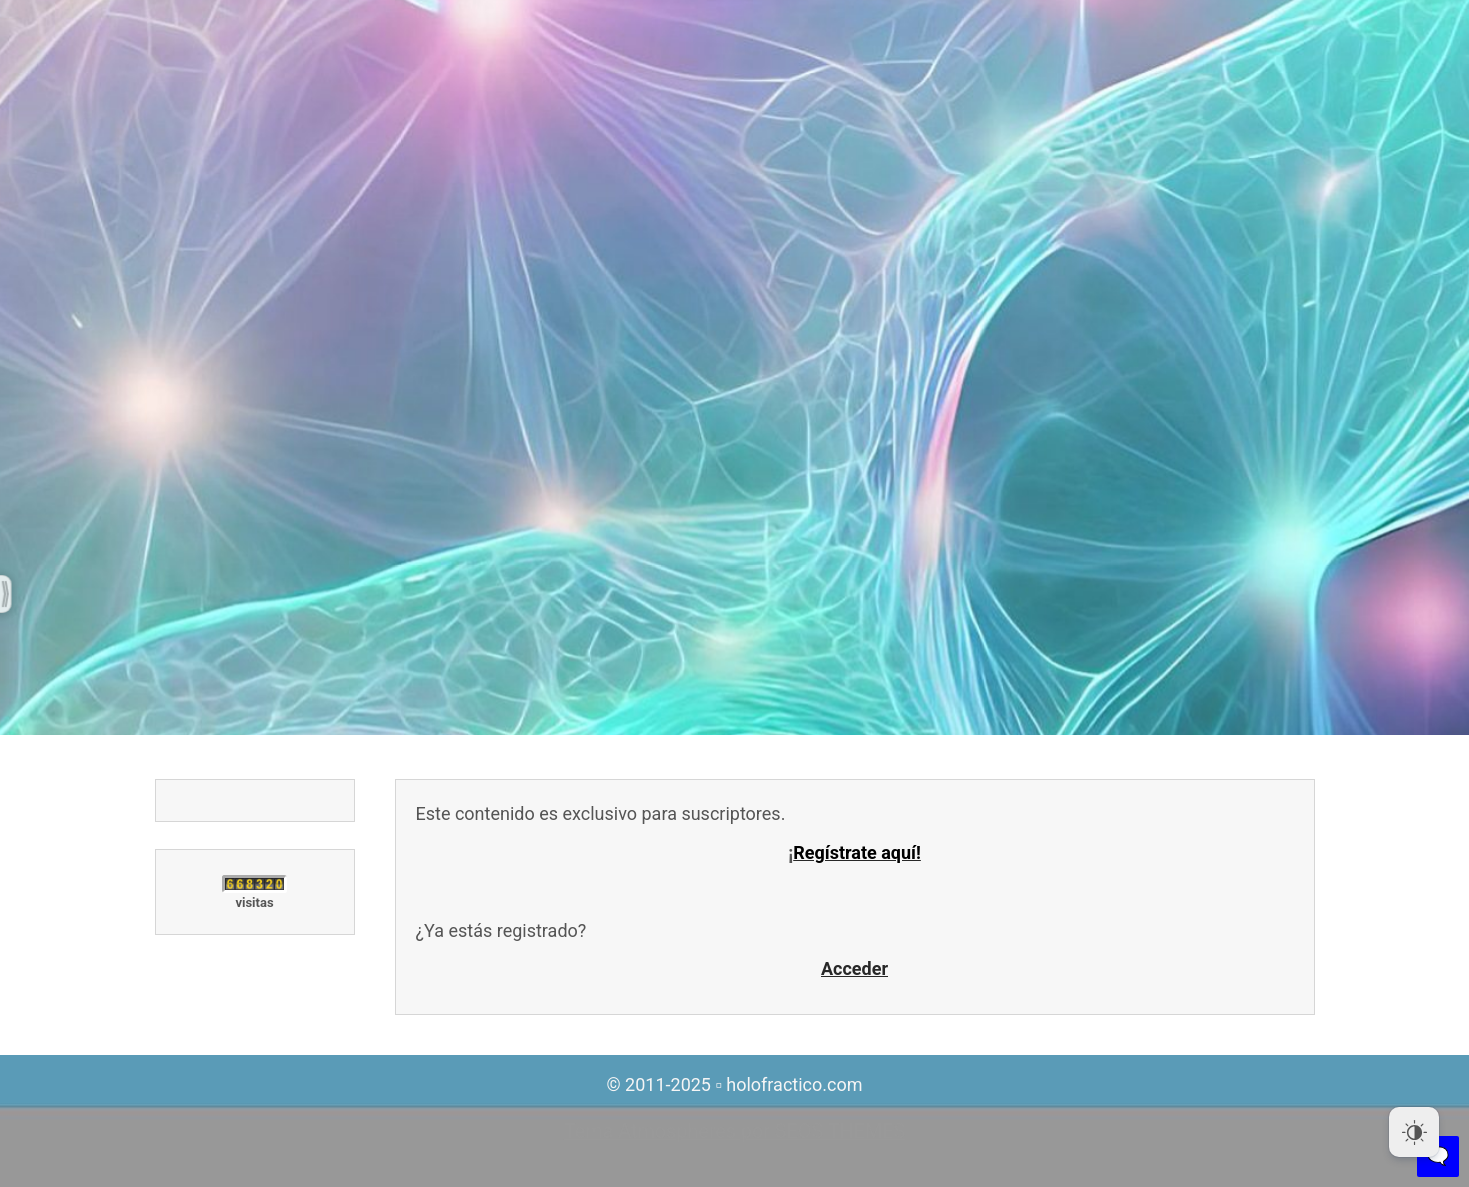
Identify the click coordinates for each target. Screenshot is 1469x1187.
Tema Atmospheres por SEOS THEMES (734, 1131)
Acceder (854, 968)
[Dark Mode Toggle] (1414, 1132)
